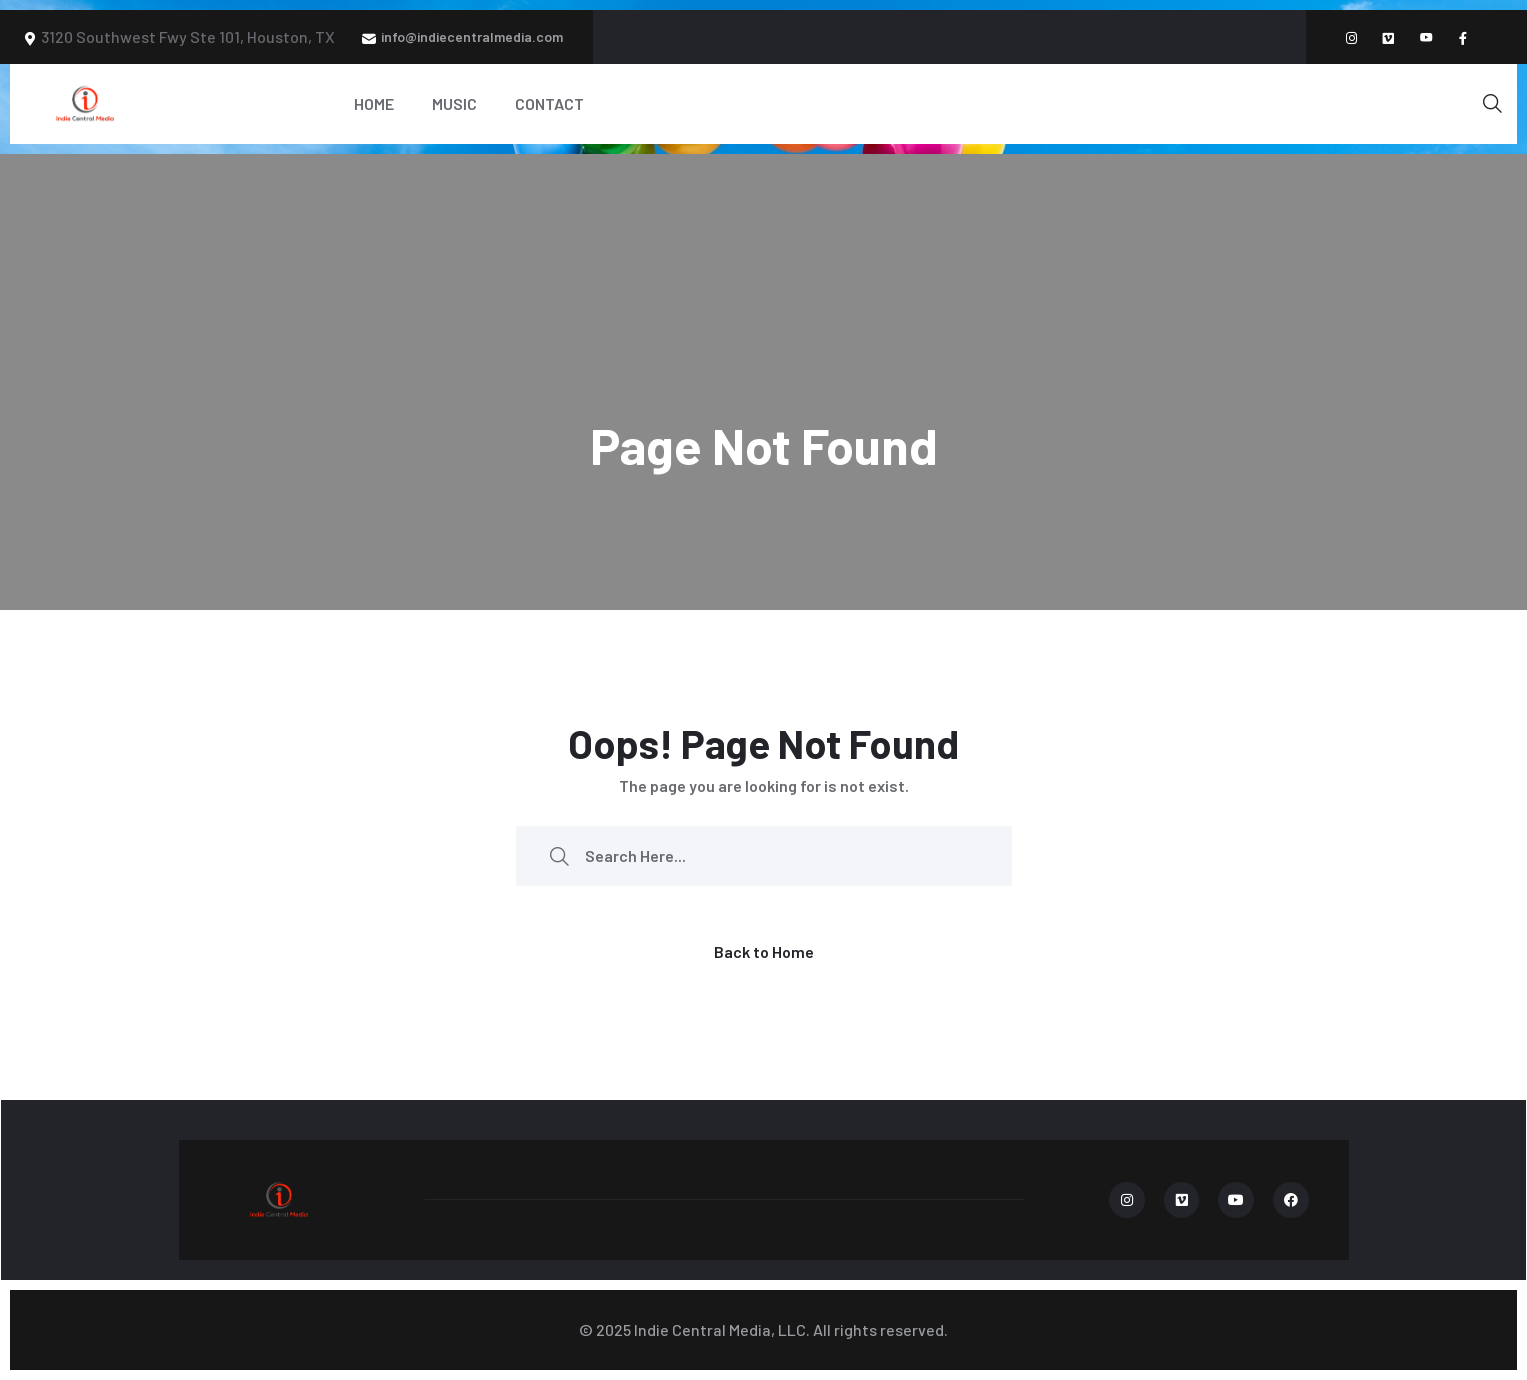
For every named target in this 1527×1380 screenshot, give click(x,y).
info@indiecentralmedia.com (472, 36)
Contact (549, 103)
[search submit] (559, 855)
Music (454, 103)
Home (374, 103)
